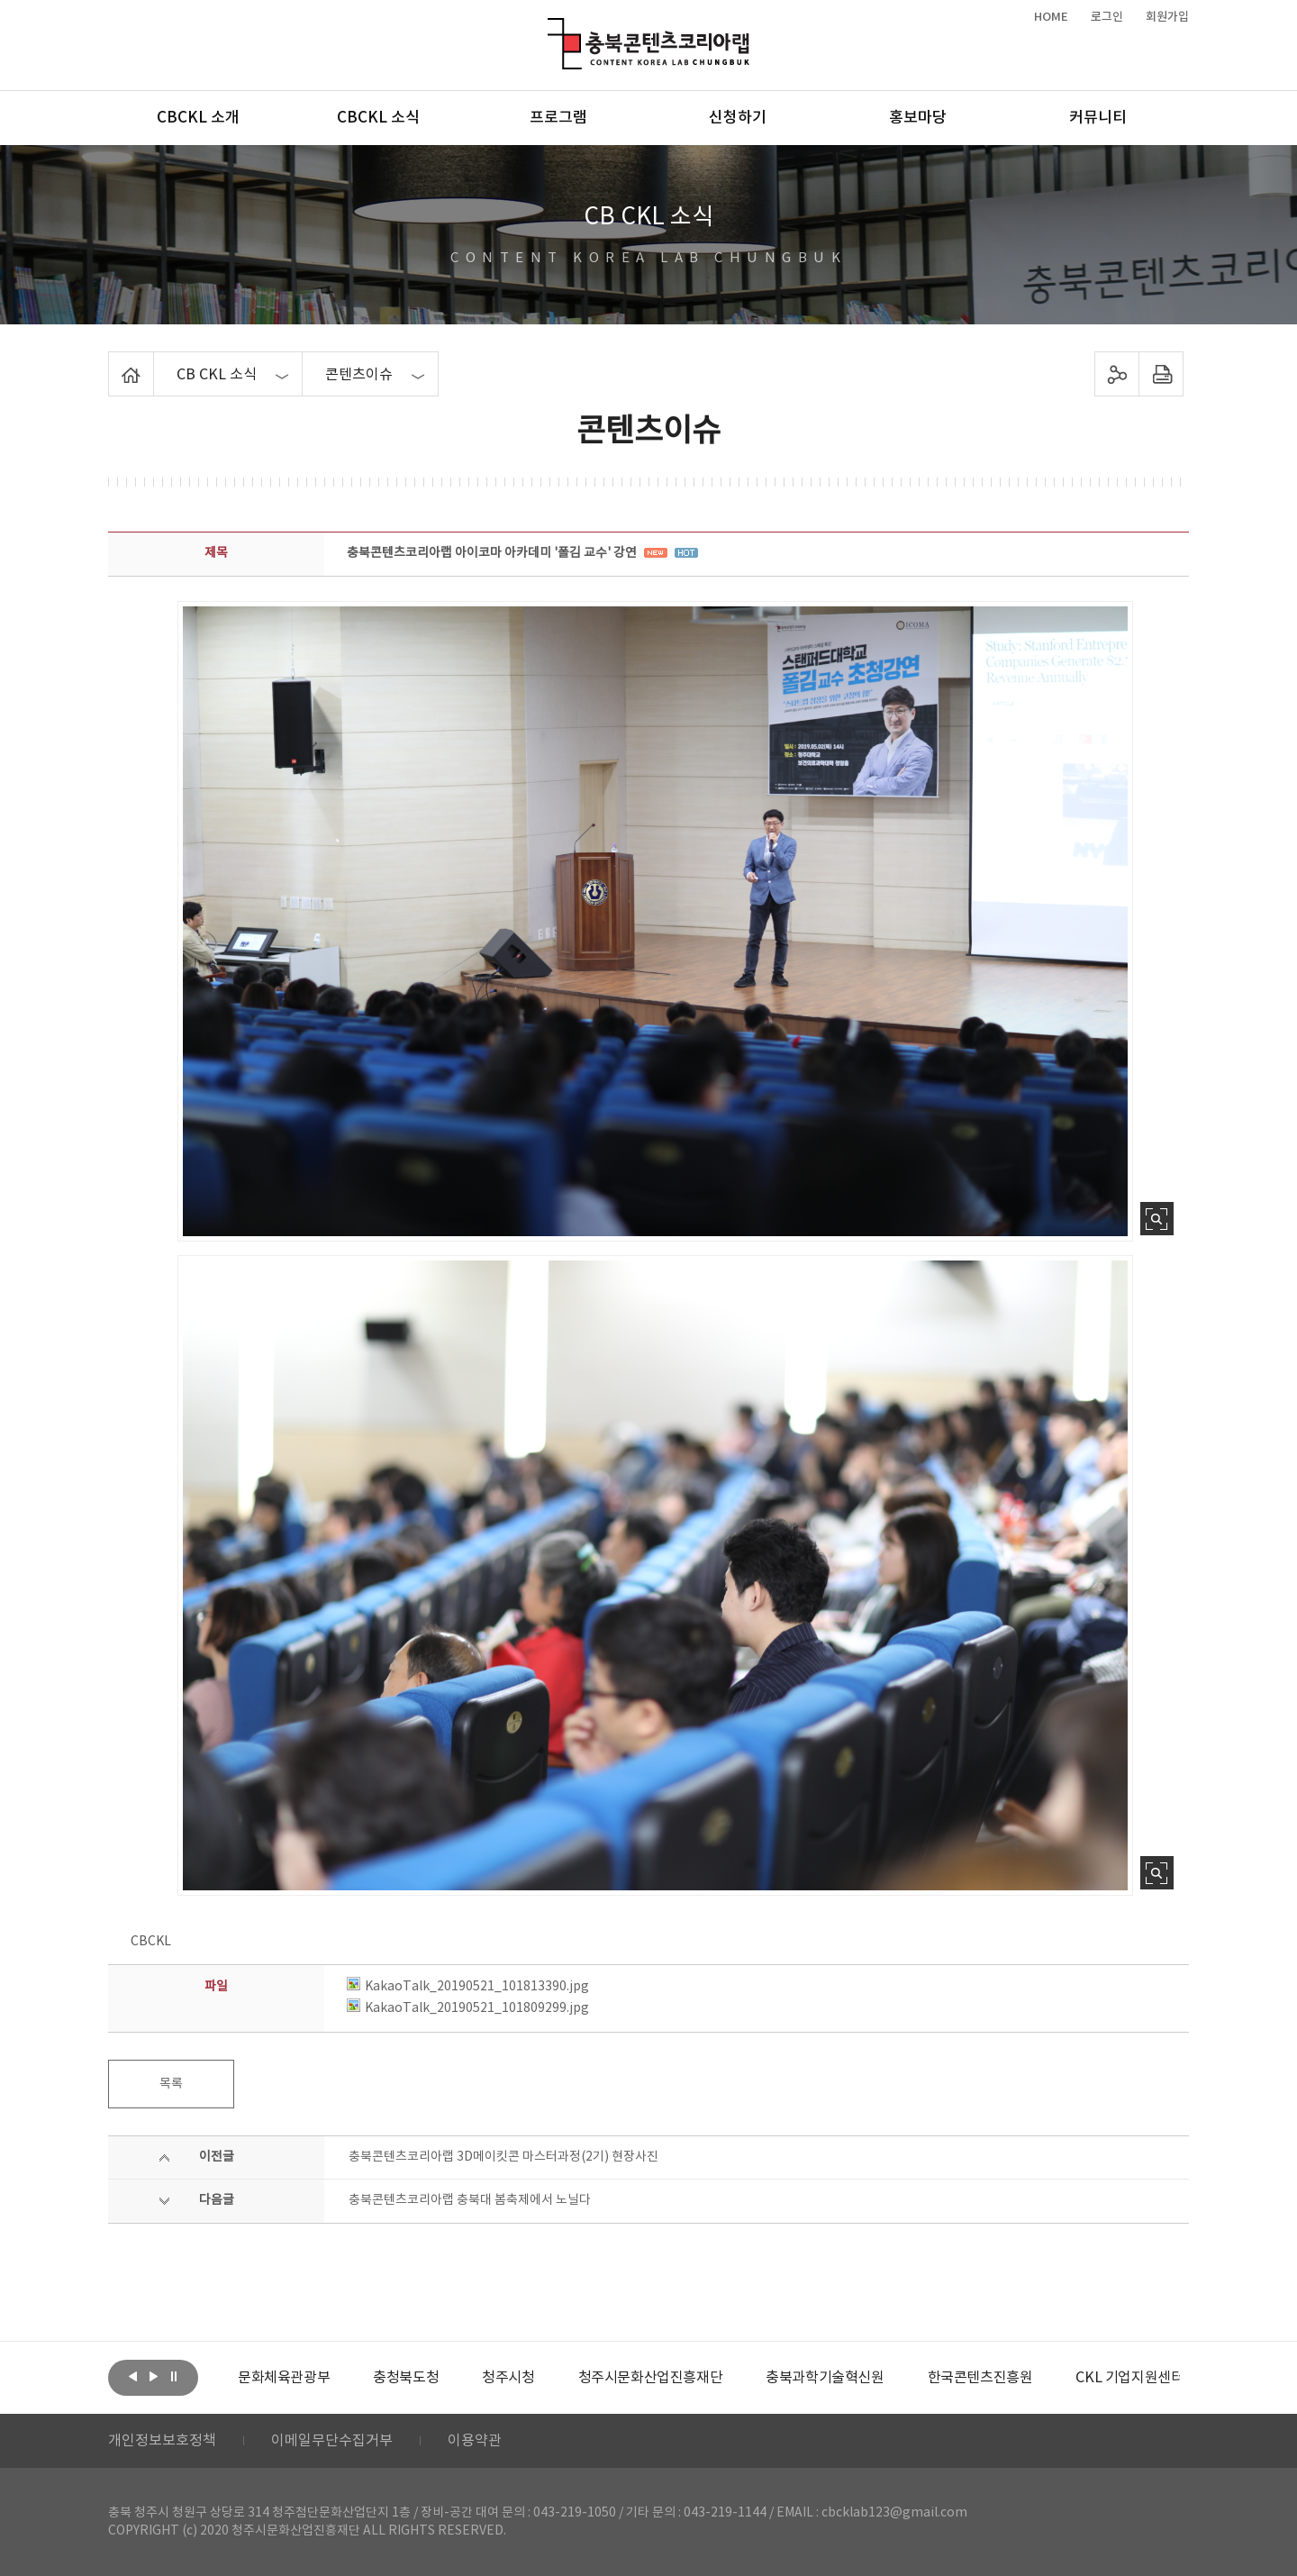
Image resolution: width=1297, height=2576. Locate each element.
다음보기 (153, 2376)
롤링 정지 (174, 2376)
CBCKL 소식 (378, 118)
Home (113, 362)
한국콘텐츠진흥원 (980, 2378)
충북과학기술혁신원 (825, 2378)
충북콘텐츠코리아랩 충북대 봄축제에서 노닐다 (470, 2200)
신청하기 (737, 118)
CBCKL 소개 (198, 118)
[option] (283, 2378)
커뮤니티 (1098, 118)
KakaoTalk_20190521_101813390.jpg (468, 1987)
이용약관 (475, 2441)
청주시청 (508, 2378)
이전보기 (132, 2376)
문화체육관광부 (284, 2378)
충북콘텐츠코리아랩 (552, 28)
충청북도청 (406, 2378)
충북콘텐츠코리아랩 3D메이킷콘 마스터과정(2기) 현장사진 (503, 2157)
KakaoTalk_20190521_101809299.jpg (468, 2008)
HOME (1051, 17)
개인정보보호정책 (162, 2441)
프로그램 (558, 118)
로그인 (1107, 17)
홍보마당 (918, 118)
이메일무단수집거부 (332, 2441)
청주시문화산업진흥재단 (650, 2378)
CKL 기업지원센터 (1129, 2378)
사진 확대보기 (1157, 1218)
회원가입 (1167, 17)
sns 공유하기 (1117, 374)
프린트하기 (1161, 374)
